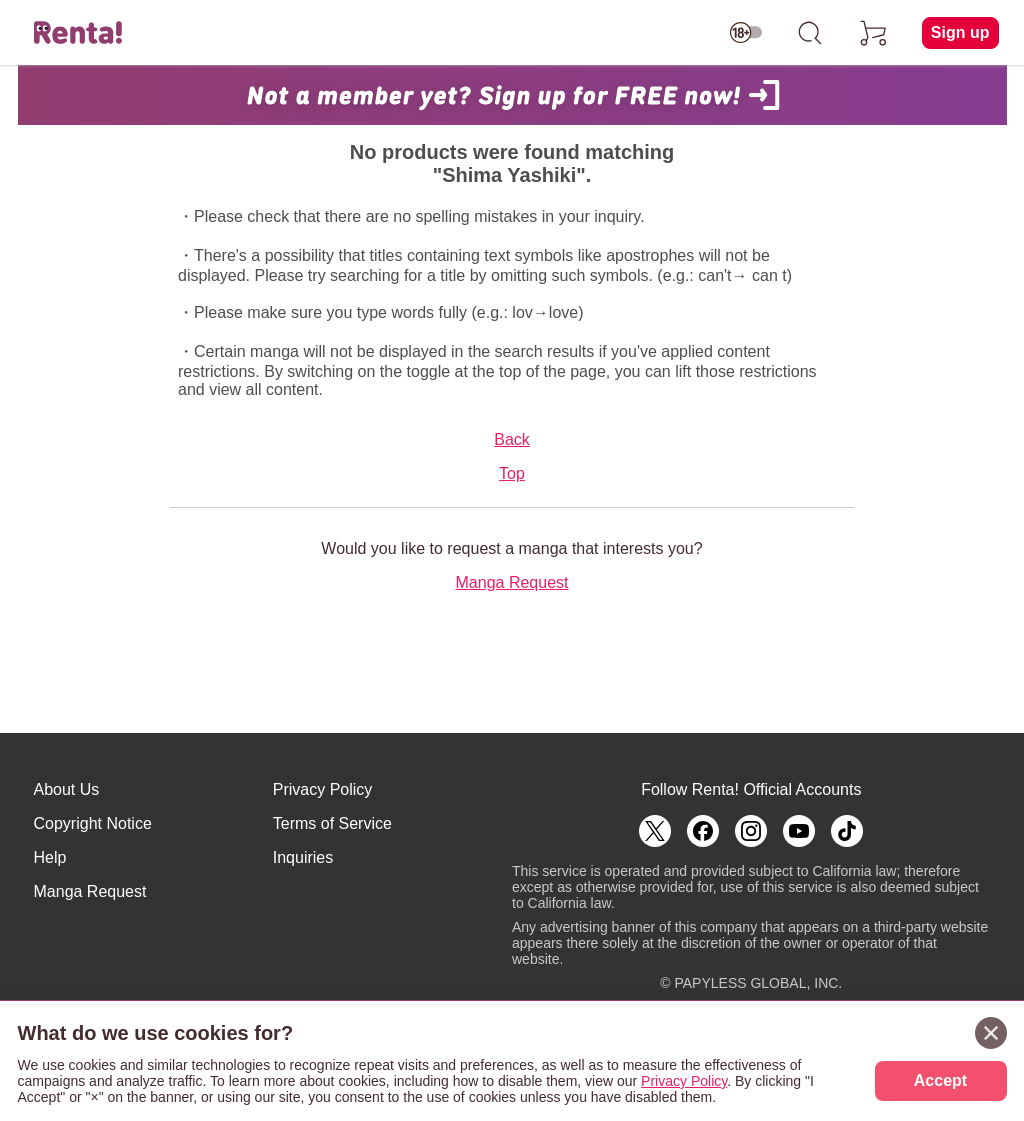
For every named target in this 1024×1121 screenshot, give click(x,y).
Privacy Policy (323, 789)
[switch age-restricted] (746, 33)
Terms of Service (332, 823)
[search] (810, 33)
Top (512, 473)
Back (512, 439)
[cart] (874, 33)
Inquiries (303, 857)
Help (50, 857)
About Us (67, 789)
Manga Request (512, 582)
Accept (940, 1080)
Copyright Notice (93, 823)
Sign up (960, 32)
